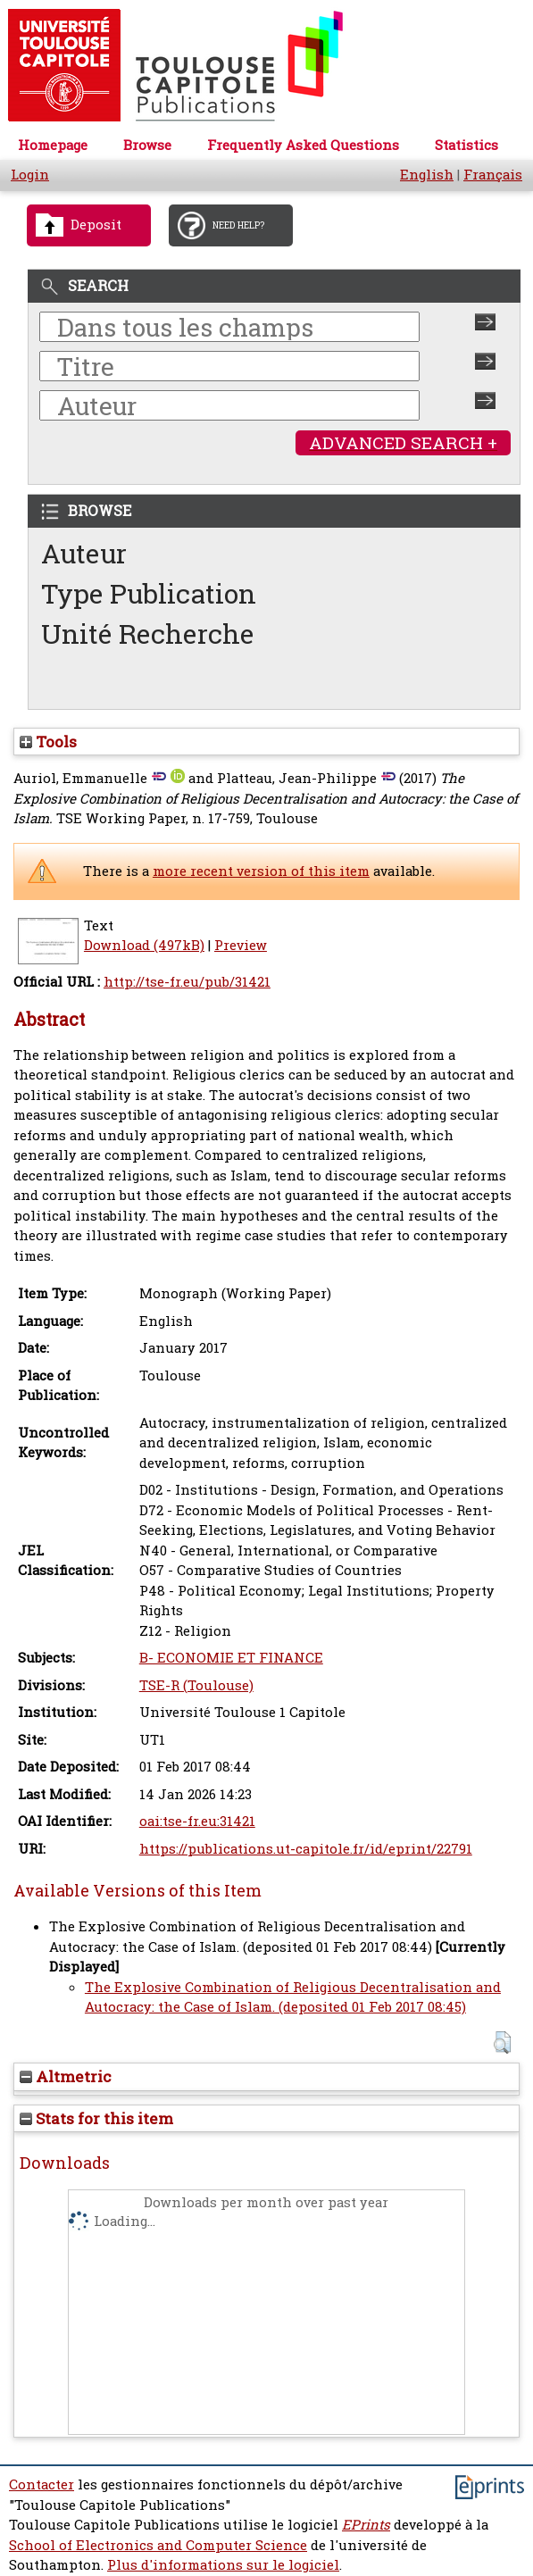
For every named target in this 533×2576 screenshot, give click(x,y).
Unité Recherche (147, 633)
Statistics (466, 145)
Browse (147, 145)
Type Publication (148, 593)
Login (30, 174)
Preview (240, 945)
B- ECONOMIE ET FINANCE (231, 1657)
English (427, 174)
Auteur (84, 553)
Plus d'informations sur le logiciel (223, 2564)
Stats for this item (96, 2118)
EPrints (366, 2524)
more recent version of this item (261, 871)
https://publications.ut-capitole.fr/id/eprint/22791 (305, 1848)
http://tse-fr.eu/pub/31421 (187, 981)
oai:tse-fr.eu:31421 (197, 1821)
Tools (48, 741)
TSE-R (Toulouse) (196, 1685)
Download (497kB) (144, 945)
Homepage (52, 145)
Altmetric (66, 2076)
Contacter (41, 2484)
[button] (502, 2042)
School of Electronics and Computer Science (158, 2545)
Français (492, 174)
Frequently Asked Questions (303, 145)
